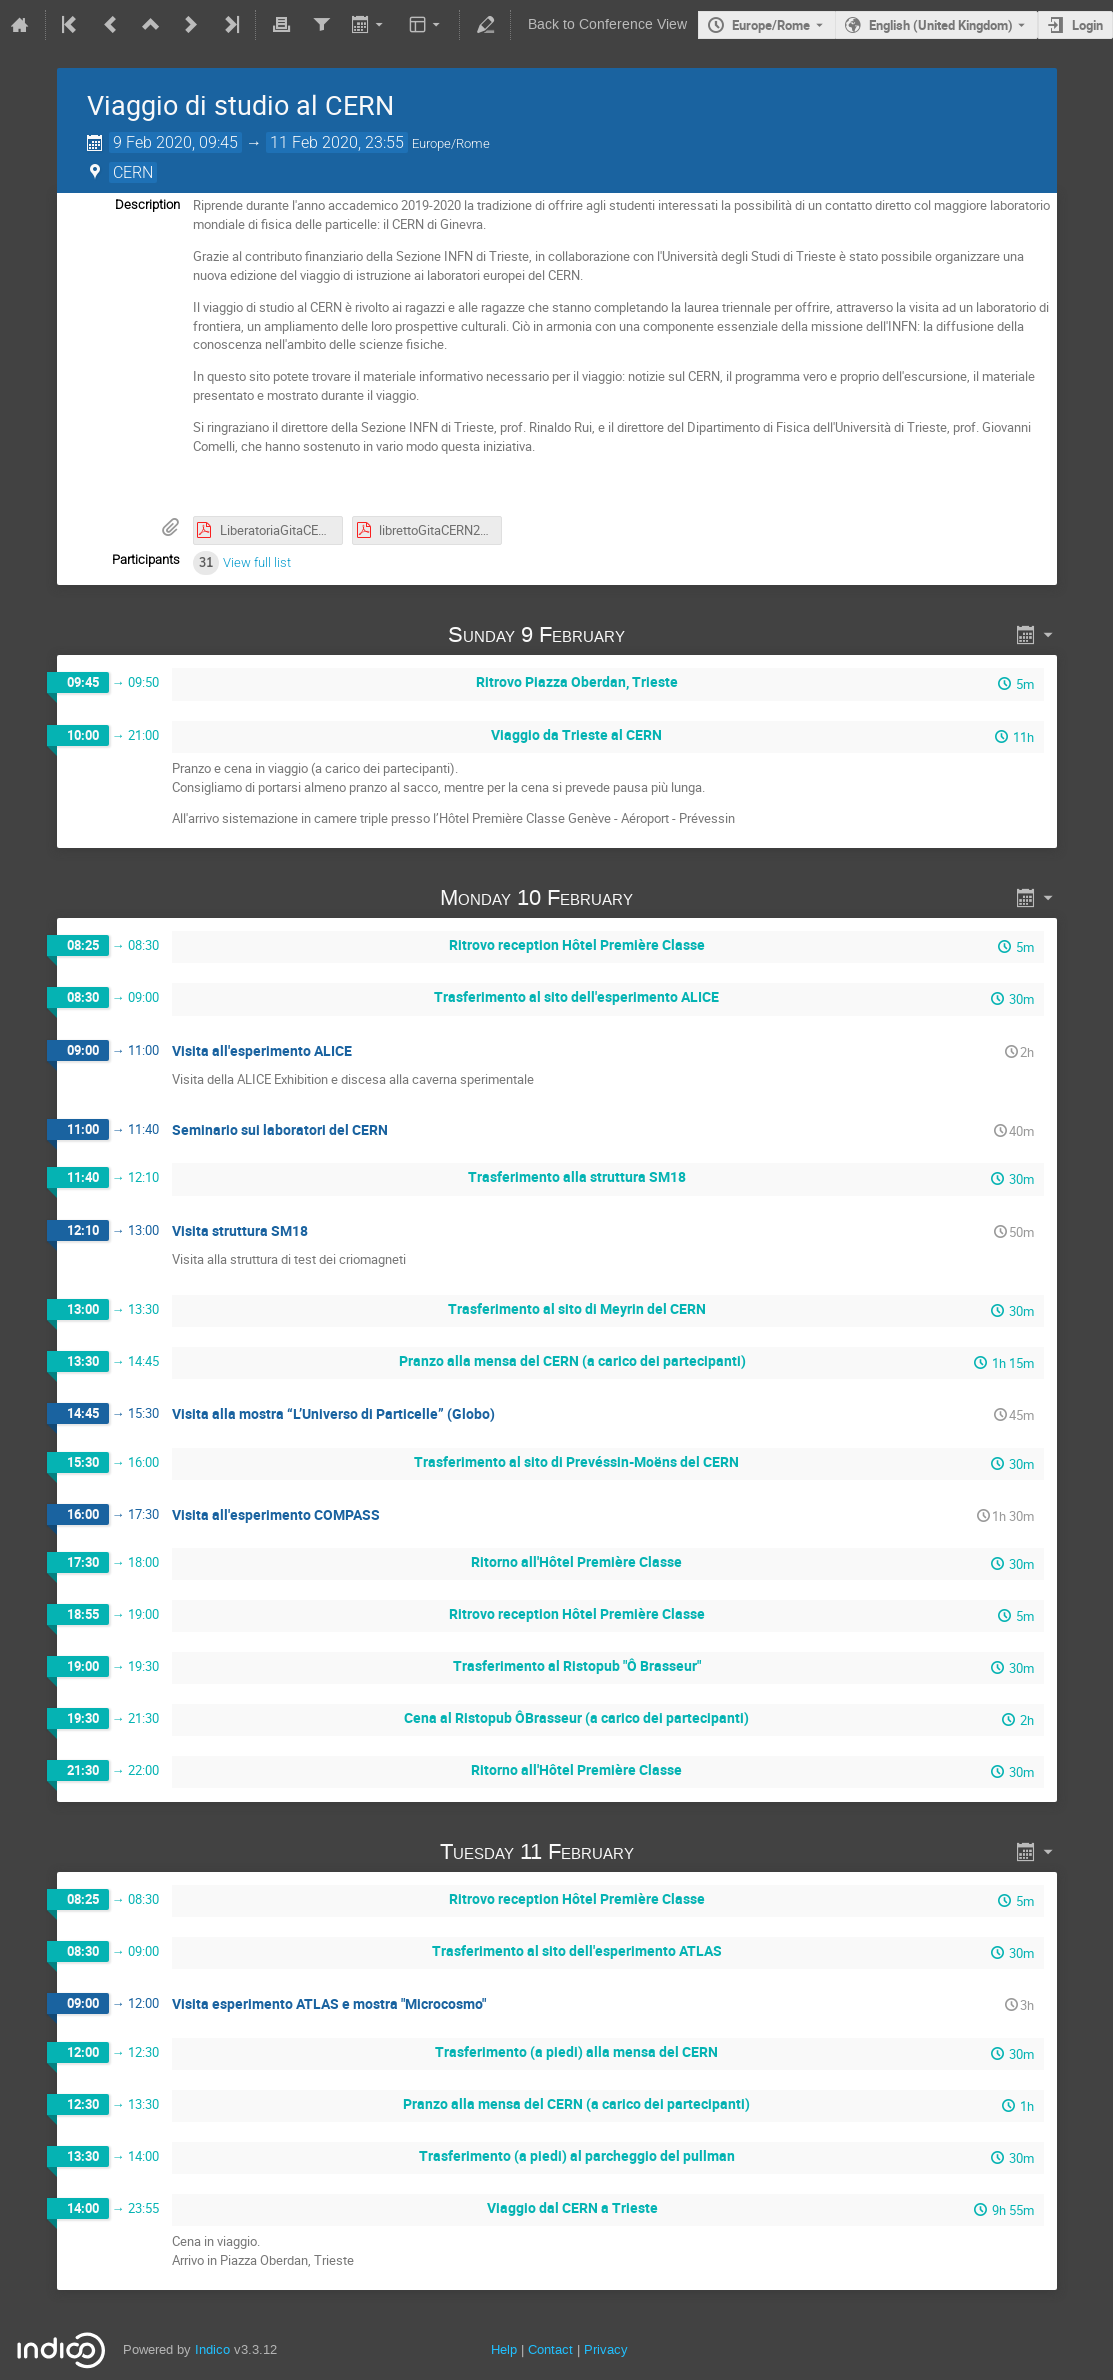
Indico (212, 2349)
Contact (550, 2349)
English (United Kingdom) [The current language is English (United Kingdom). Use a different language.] (941, 25)
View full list (257, 562)
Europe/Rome (771, 25)
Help (504, 2349)
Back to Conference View (607, 24)
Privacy (606, 2349)
